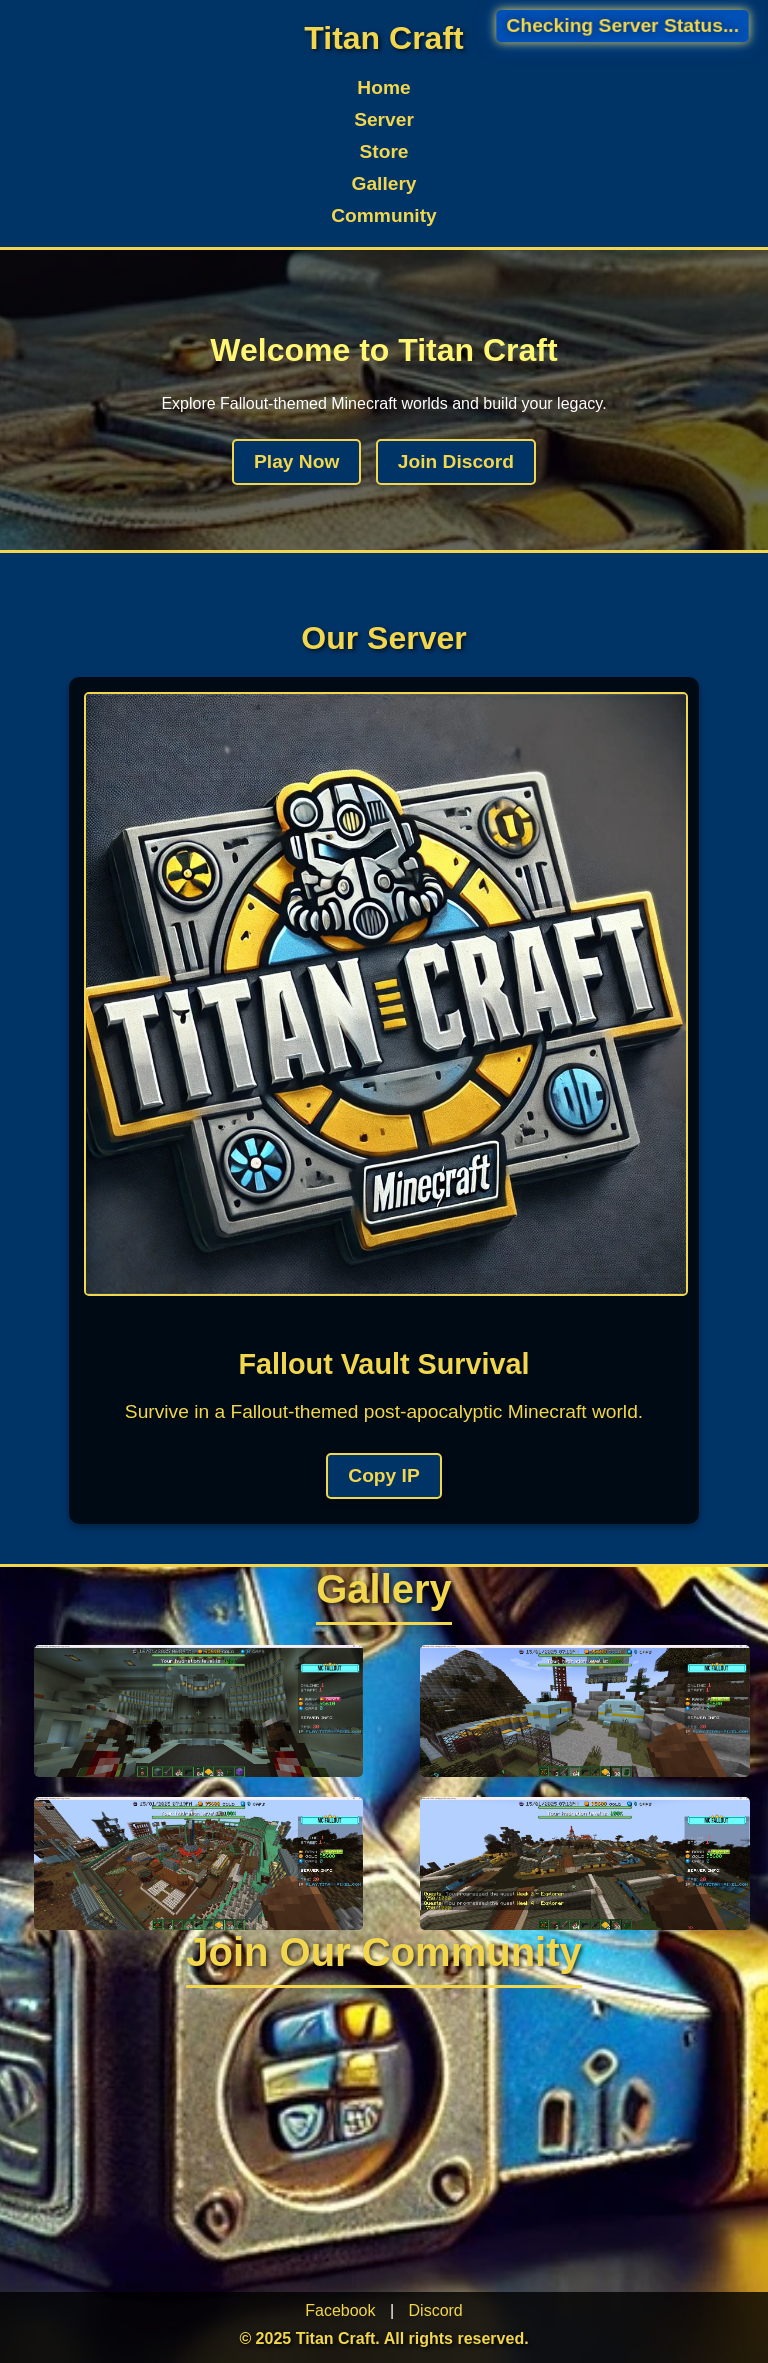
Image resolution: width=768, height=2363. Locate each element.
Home (383, 87)
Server (384, 119)
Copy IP (383, 1475)
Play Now (296, 461)
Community (384, 215)
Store (383, 151)
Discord (436, 2310)
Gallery (383, 183)
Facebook (340, 2310)
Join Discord (456, 461)
